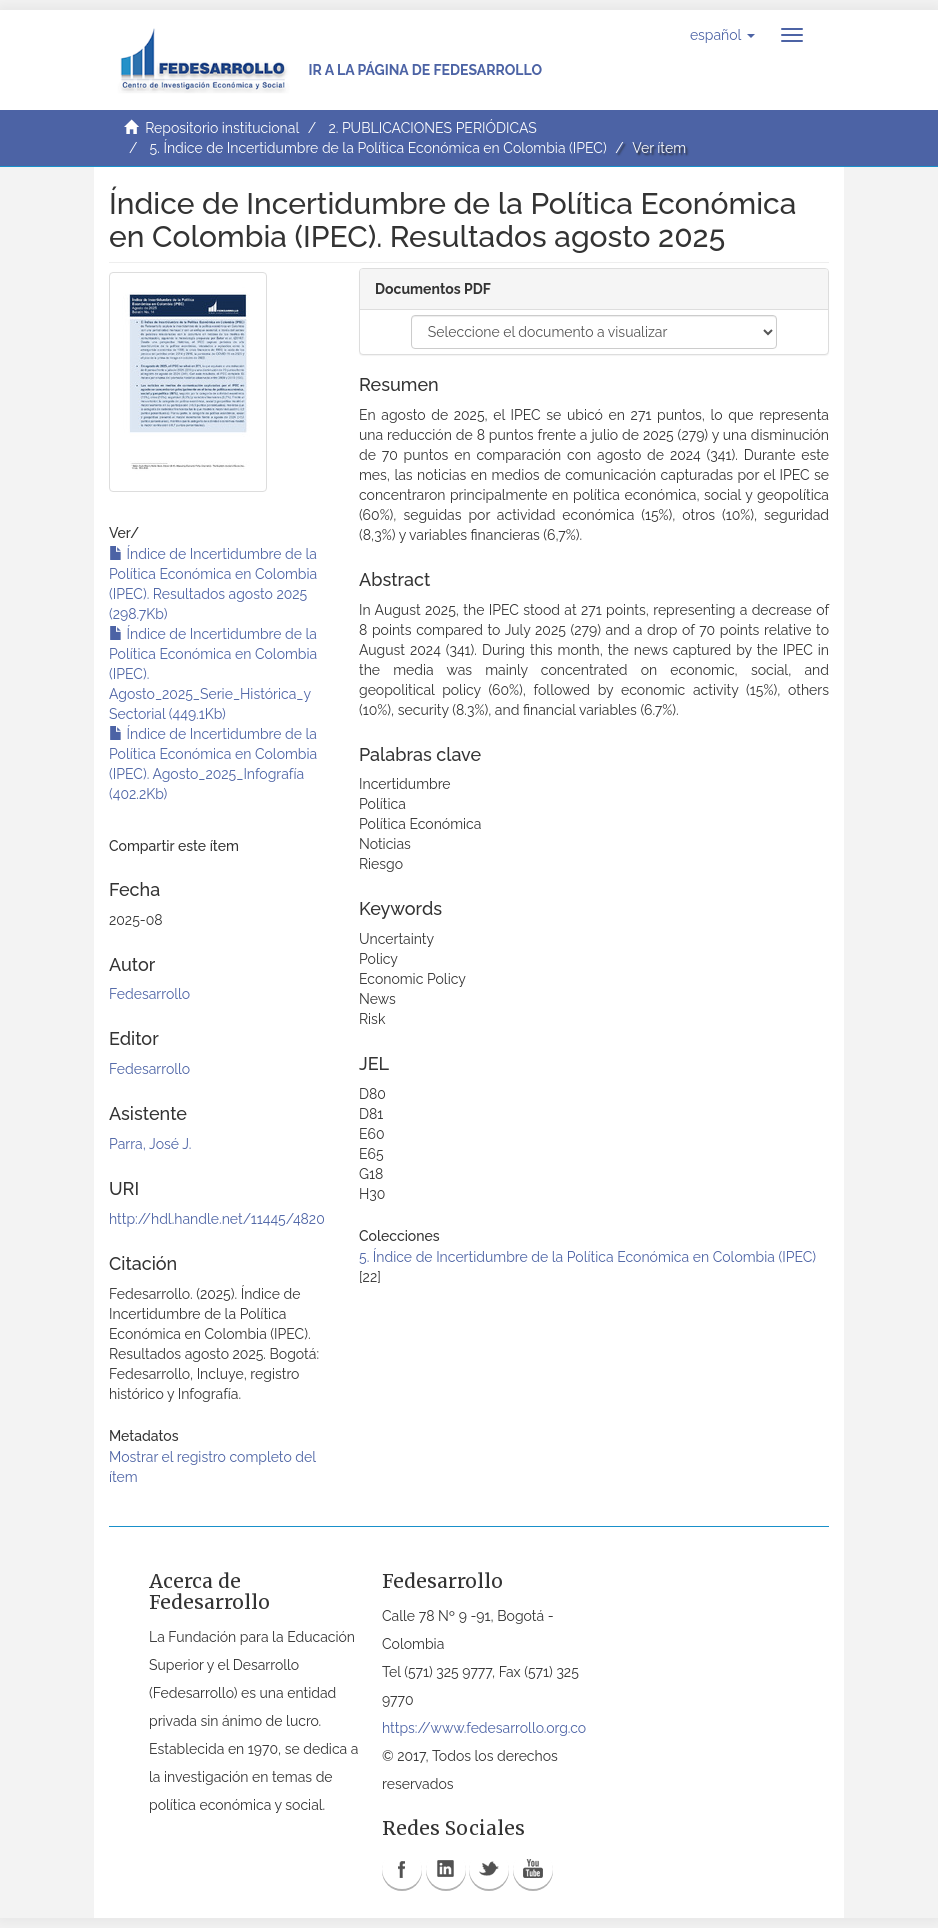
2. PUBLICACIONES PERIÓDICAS (432, 128)
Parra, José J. (150, 1144)
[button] (722, 35)
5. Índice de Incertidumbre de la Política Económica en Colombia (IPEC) (378, 148)
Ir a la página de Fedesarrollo (425, 70)
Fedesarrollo (149, 994)
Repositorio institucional (222, 128)
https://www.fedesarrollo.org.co (484, 1728)
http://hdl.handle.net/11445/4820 (217, 1219)
